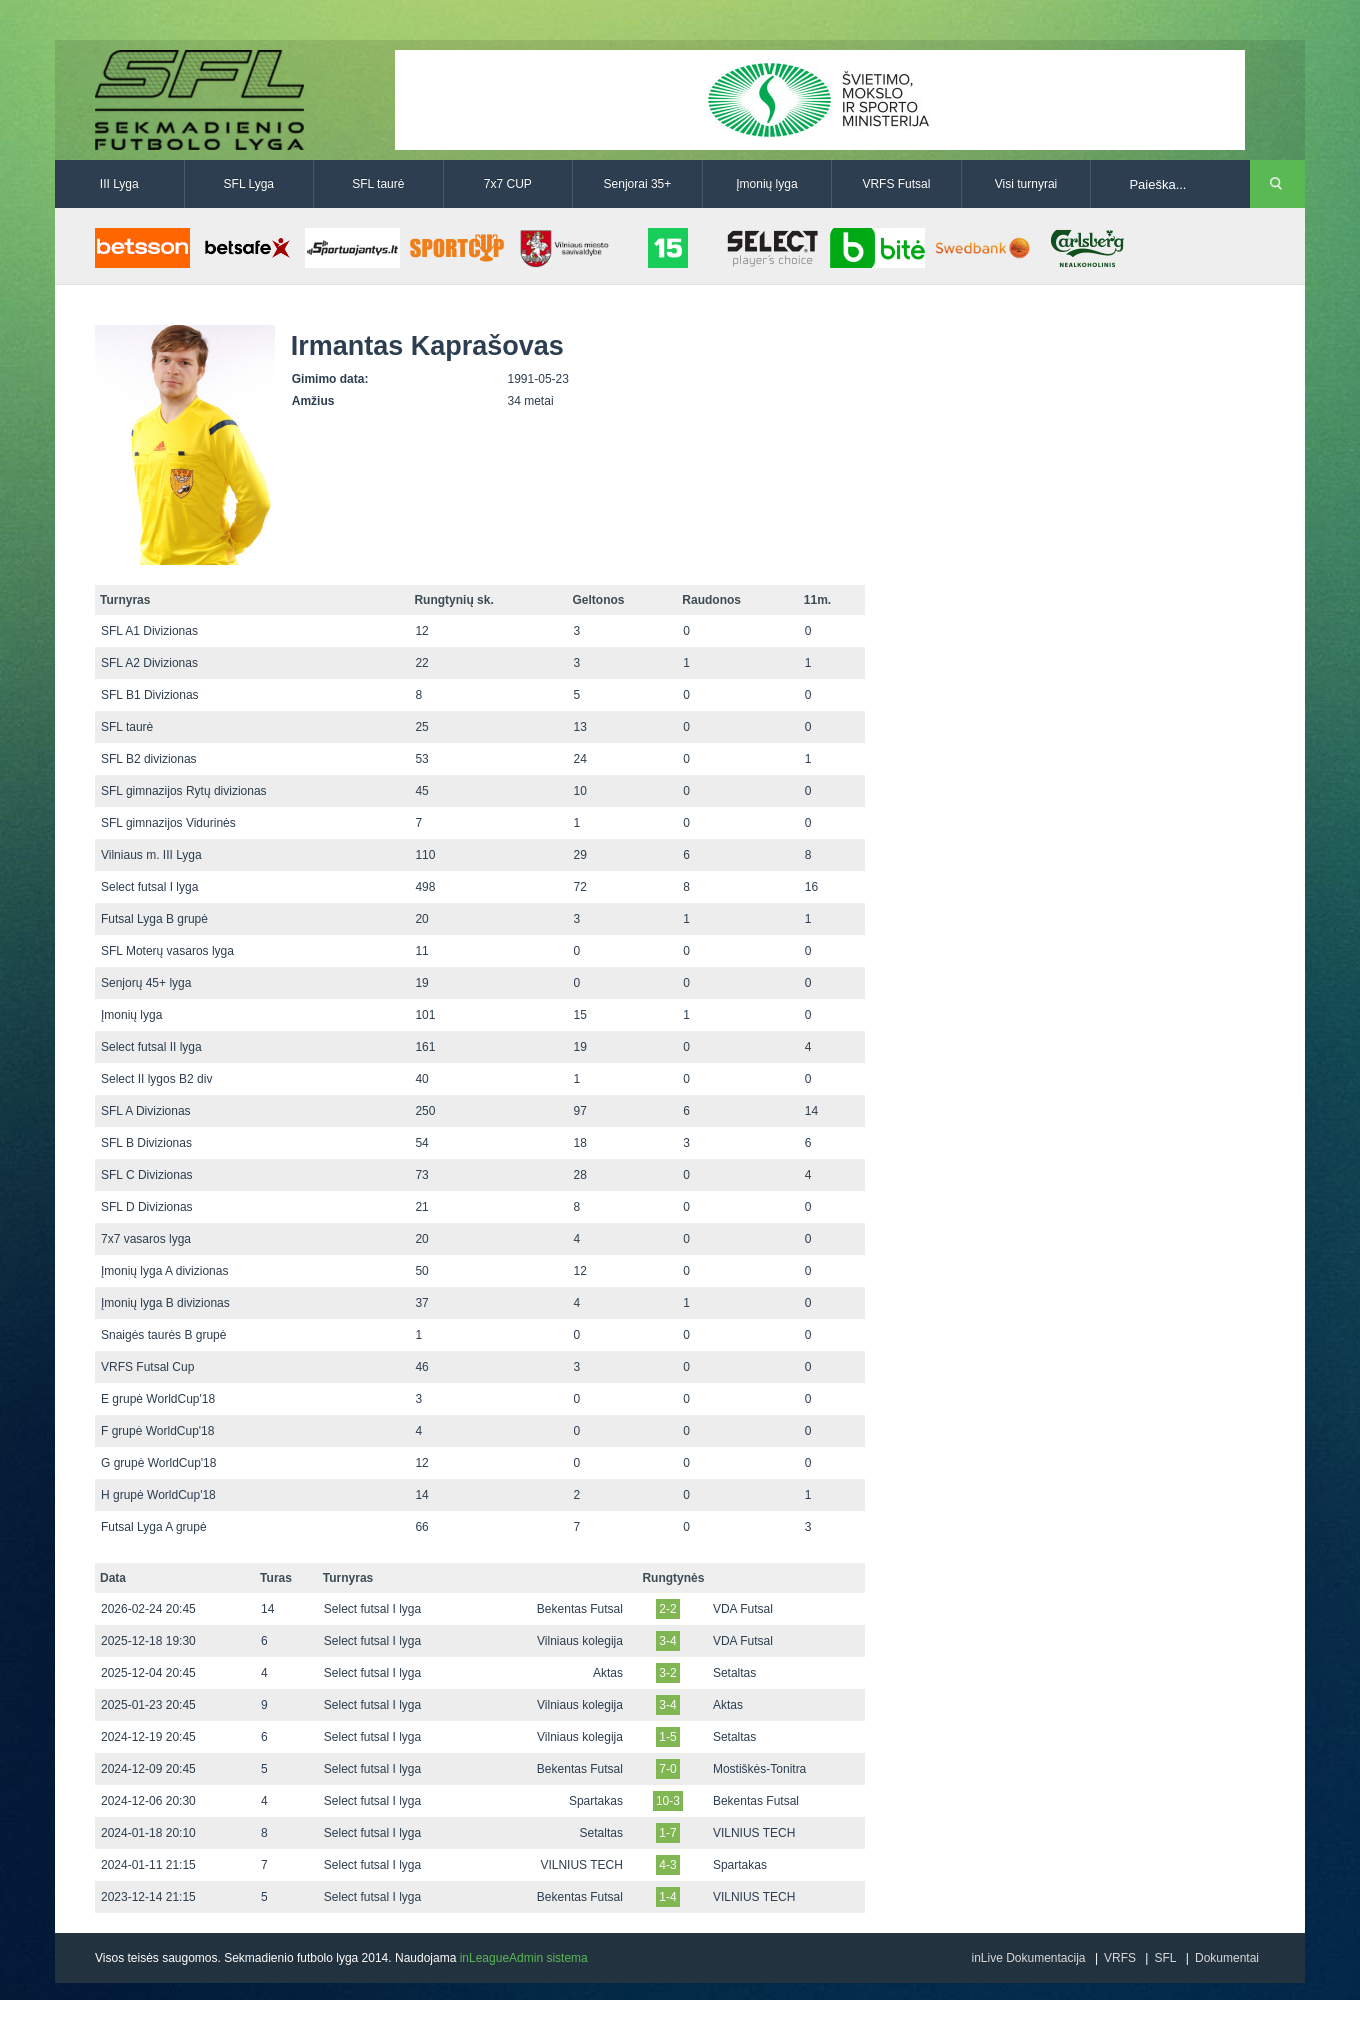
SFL (1165, 1958)
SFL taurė (378, 184)
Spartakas (596, 1801)
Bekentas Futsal (580, 1609)
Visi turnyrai (1026, 184)
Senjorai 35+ (638, 184)
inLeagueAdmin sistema (524, 1958)
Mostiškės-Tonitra (759, 1769)
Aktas (608, 1673)
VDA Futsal (743, 1609)
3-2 (667, 1673)
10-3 (668, 1801)
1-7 (667, 1833)
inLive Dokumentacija (1028, 1958)
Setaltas (734, 1673)
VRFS (1120, 1958)
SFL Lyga (249, 184)
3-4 (667, 1641)
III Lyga (119, 184)
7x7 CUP (508, 184)
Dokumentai (1227, 1958)
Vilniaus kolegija (580, 1641)
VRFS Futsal (896, 184)
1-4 (667, 1897)
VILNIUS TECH (754, 1833)
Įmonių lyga (766, 184)
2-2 (667, 1609)
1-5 (667, 1737)
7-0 (667, 1769)
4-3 (667, 1865)
